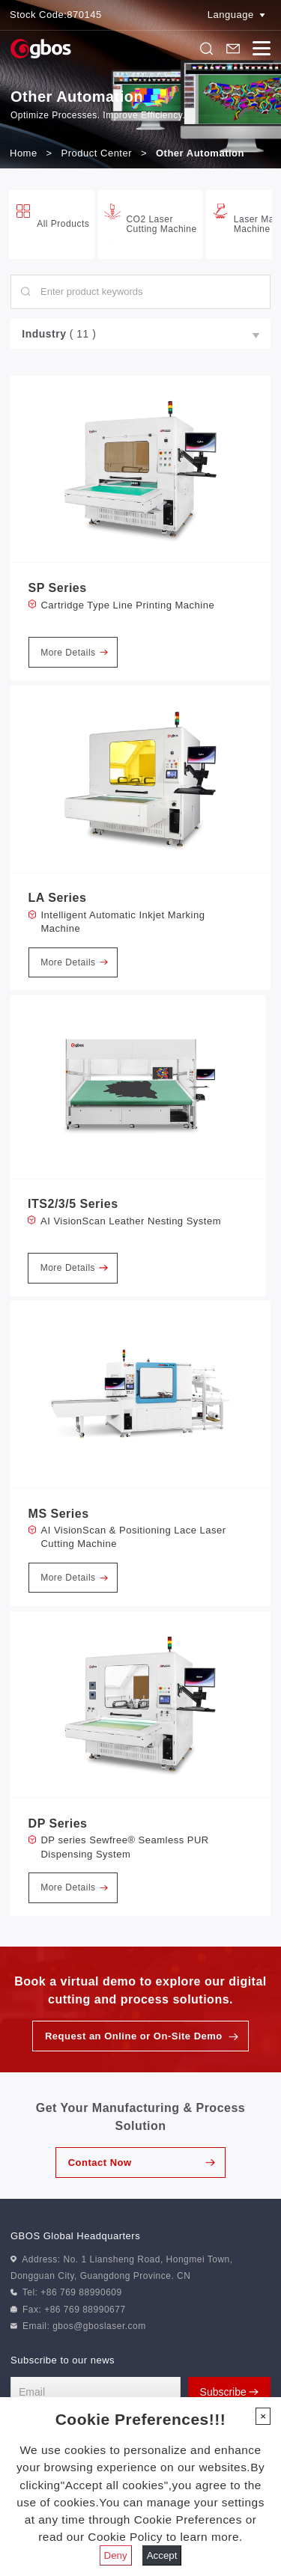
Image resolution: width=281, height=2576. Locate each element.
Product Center (96, 153)
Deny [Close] (115, 2555)
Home (23, 153)
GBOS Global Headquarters (75, 2235)
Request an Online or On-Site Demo (134, 2036)
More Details (74, 652)
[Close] (263, 2416)
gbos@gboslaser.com (99, 2326)
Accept (162, 2555)
